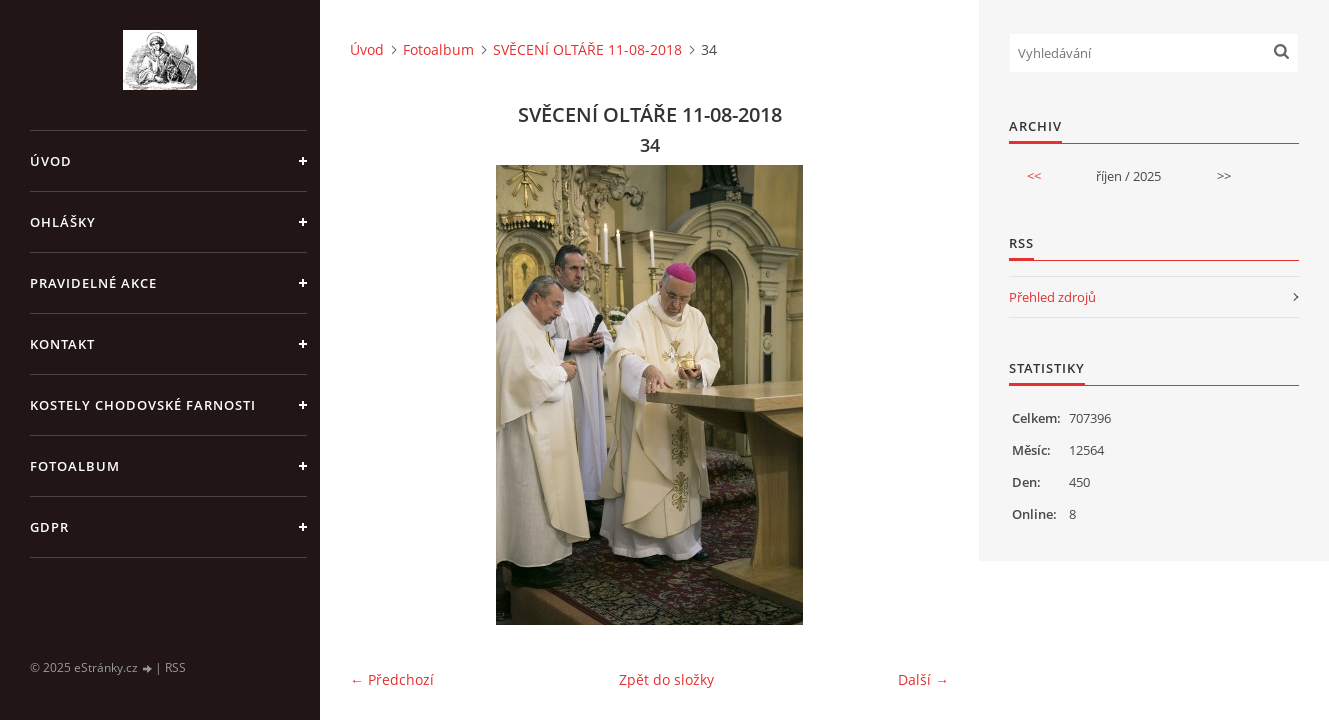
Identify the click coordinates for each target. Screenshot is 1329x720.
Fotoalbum (75, 466)
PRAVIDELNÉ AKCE (93, 283)
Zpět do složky (666, 679)
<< (1034, 176)
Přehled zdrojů (1052, 297)
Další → (923, 679)
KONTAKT (62, 344)
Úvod (51, 161)
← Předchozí (392, 679)
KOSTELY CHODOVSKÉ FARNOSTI (143, 405)
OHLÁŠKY (63, 222)
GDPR (49, 527)
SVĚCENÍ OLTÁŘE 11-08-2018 (587, 49)
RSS (175, 667)
